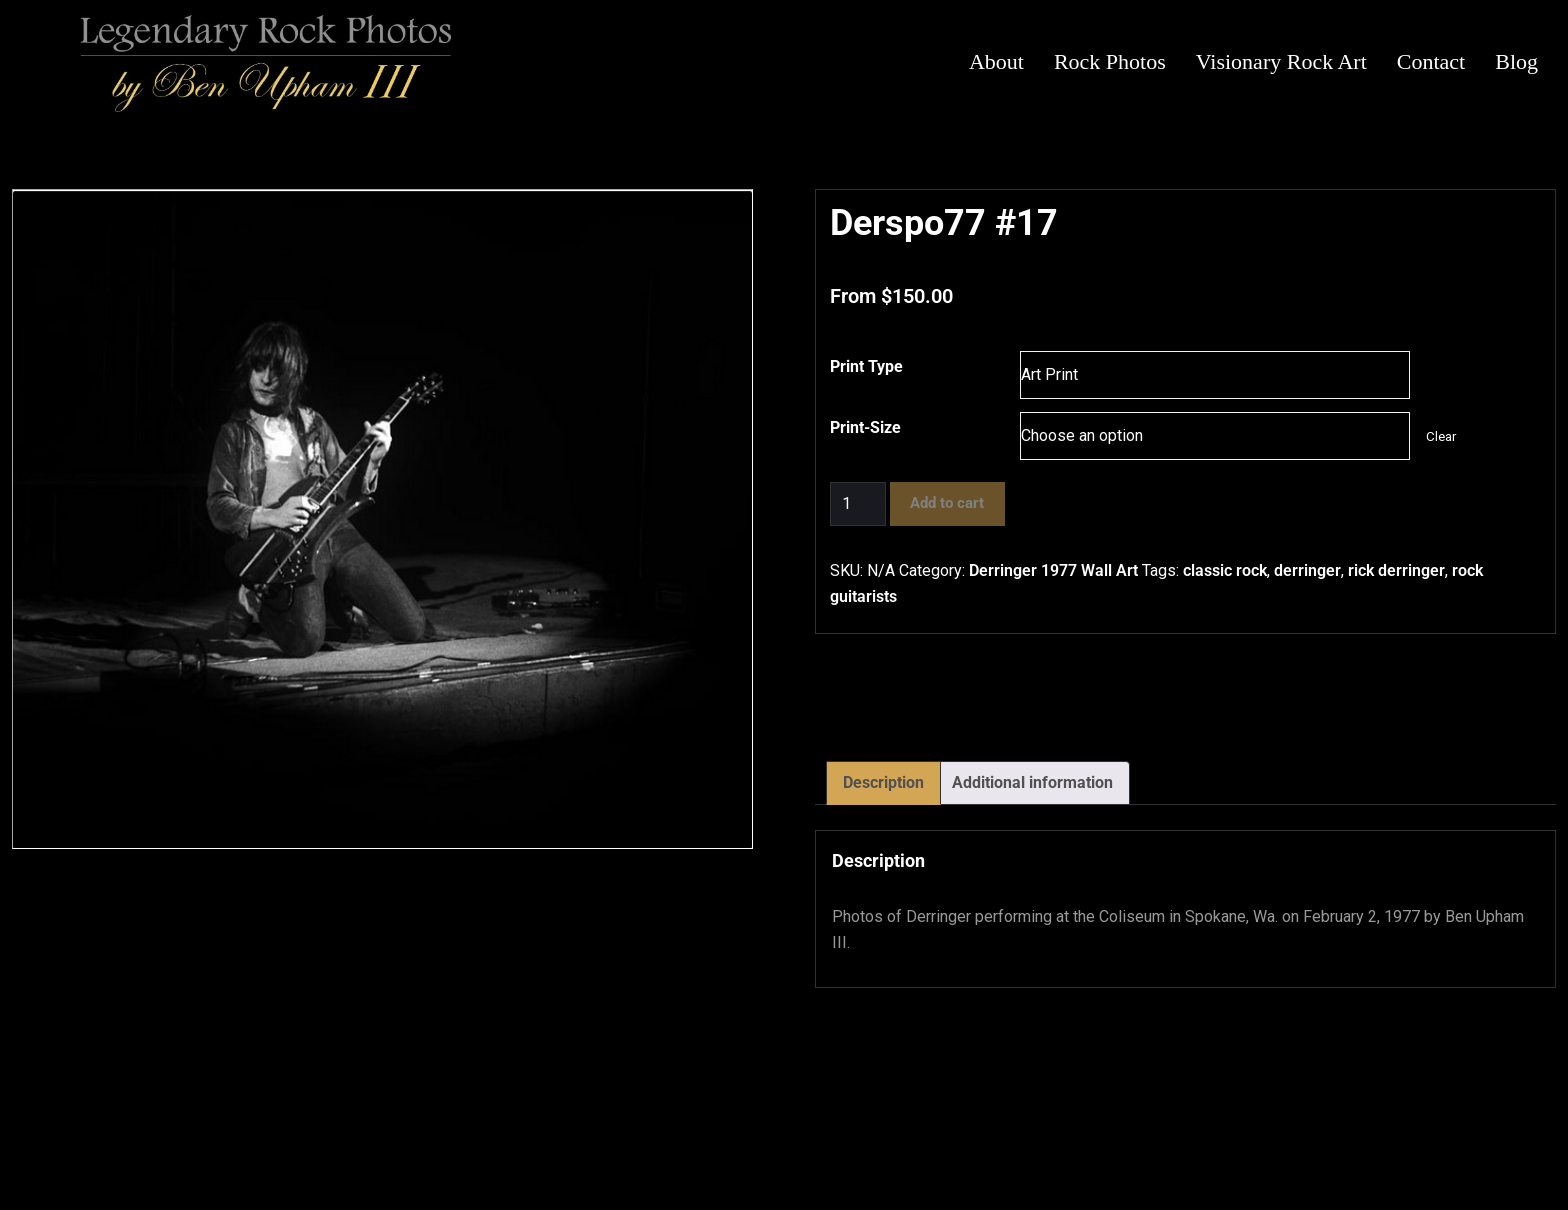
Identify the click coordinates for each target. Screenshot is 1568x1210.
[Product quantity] (858, 504)
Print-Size (865, 427)
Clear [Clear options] (1441, 436)
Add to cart (947, 503)
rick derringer (1396, 570)
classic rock (1225, 570)
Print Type (866, 366)
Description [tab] (883, 782)
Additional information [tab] (1032, 782)
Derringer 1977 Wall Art (1053, 570)
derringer (1307, 570)
